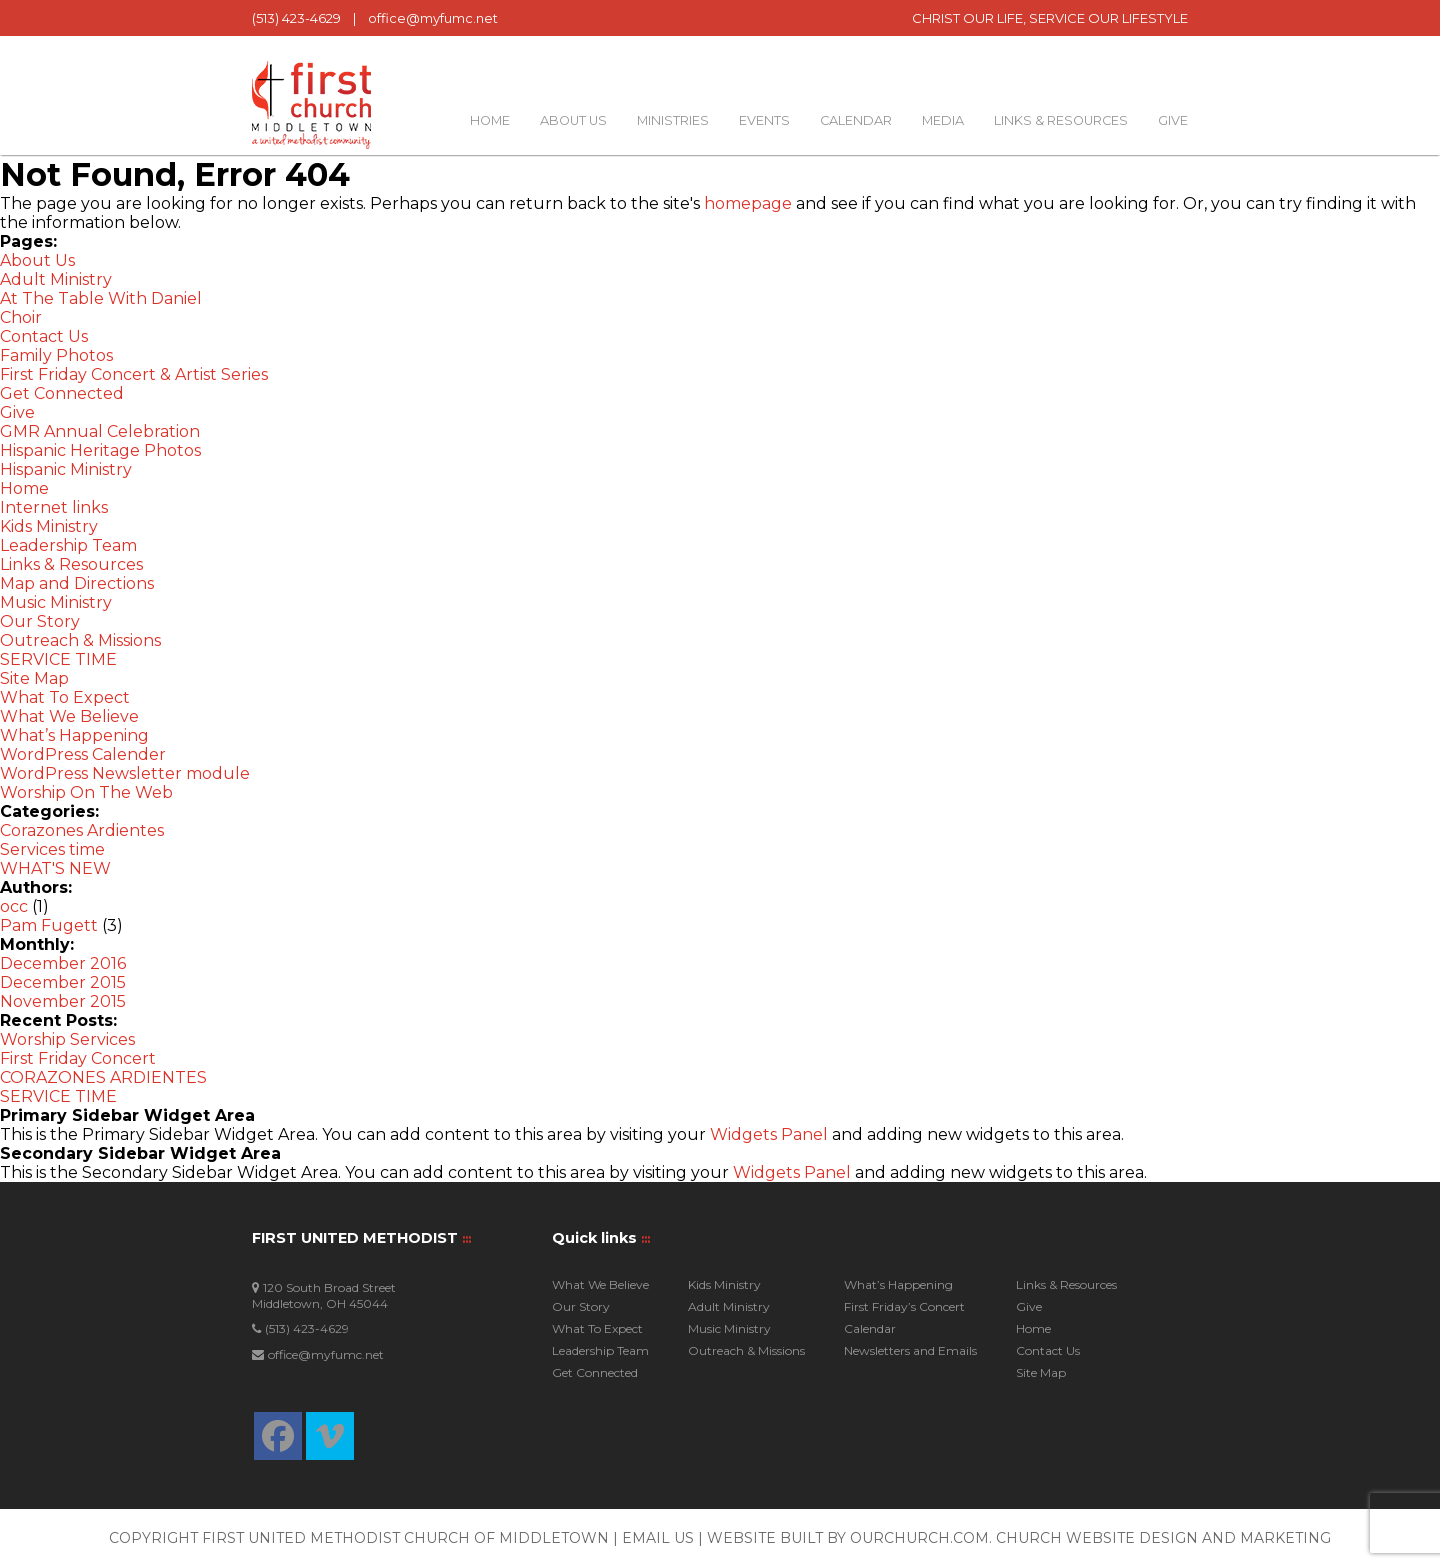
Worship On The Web (86, 792)
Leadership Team (68, 545)
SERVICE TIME (58, 659)
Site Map (34, 678)
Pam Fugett (49, 925)
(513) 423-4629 (296, 18)
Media (943, 120)
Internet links (54, 507)
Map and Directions (77, 583)
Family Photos (56, 355)
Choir (21, 317)
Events (764, 120)
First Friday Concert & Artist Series (134, 374)
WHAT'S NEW (55, 868)
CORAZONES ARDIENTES (103, 1077)
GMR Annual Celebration (100, 431)
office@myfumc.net (433, 18)
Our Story (40, 621)
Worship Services (67, 1039)
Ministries (673, 120)
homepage (748, 203)
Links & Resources (1061, 120)
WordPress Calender (83, 754)
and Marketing (1266, 1538)
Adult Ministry (56, 279)
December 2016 (63, 963)
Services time (52, 849)
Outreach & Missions (80, 640)
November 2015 (63, 1001)
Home (490, 120)
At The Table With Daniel (101, 298)
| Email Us (655, 1538)
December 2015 (63, 982)
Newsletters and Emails (910, 1350)
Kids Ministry (49, 526)
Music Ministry (56, 602)
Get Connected (62, 393)
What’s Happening (74, 735)
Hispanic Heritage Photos (100, 450)
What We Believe (69, 716)
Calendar (856, 120)
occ (14, 906)
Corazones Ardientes (82, 830)
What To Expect (65, 697)
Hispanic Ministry (66, 469)
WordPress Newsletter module (125, 773)
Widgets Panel (769, 1134)
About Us (573, 120)
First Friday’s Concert (904, 1306)
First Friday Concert (78, 1058)
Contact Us (44, 336)
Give (1173, 120)
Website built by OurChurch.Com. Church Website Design (954, 1538)
